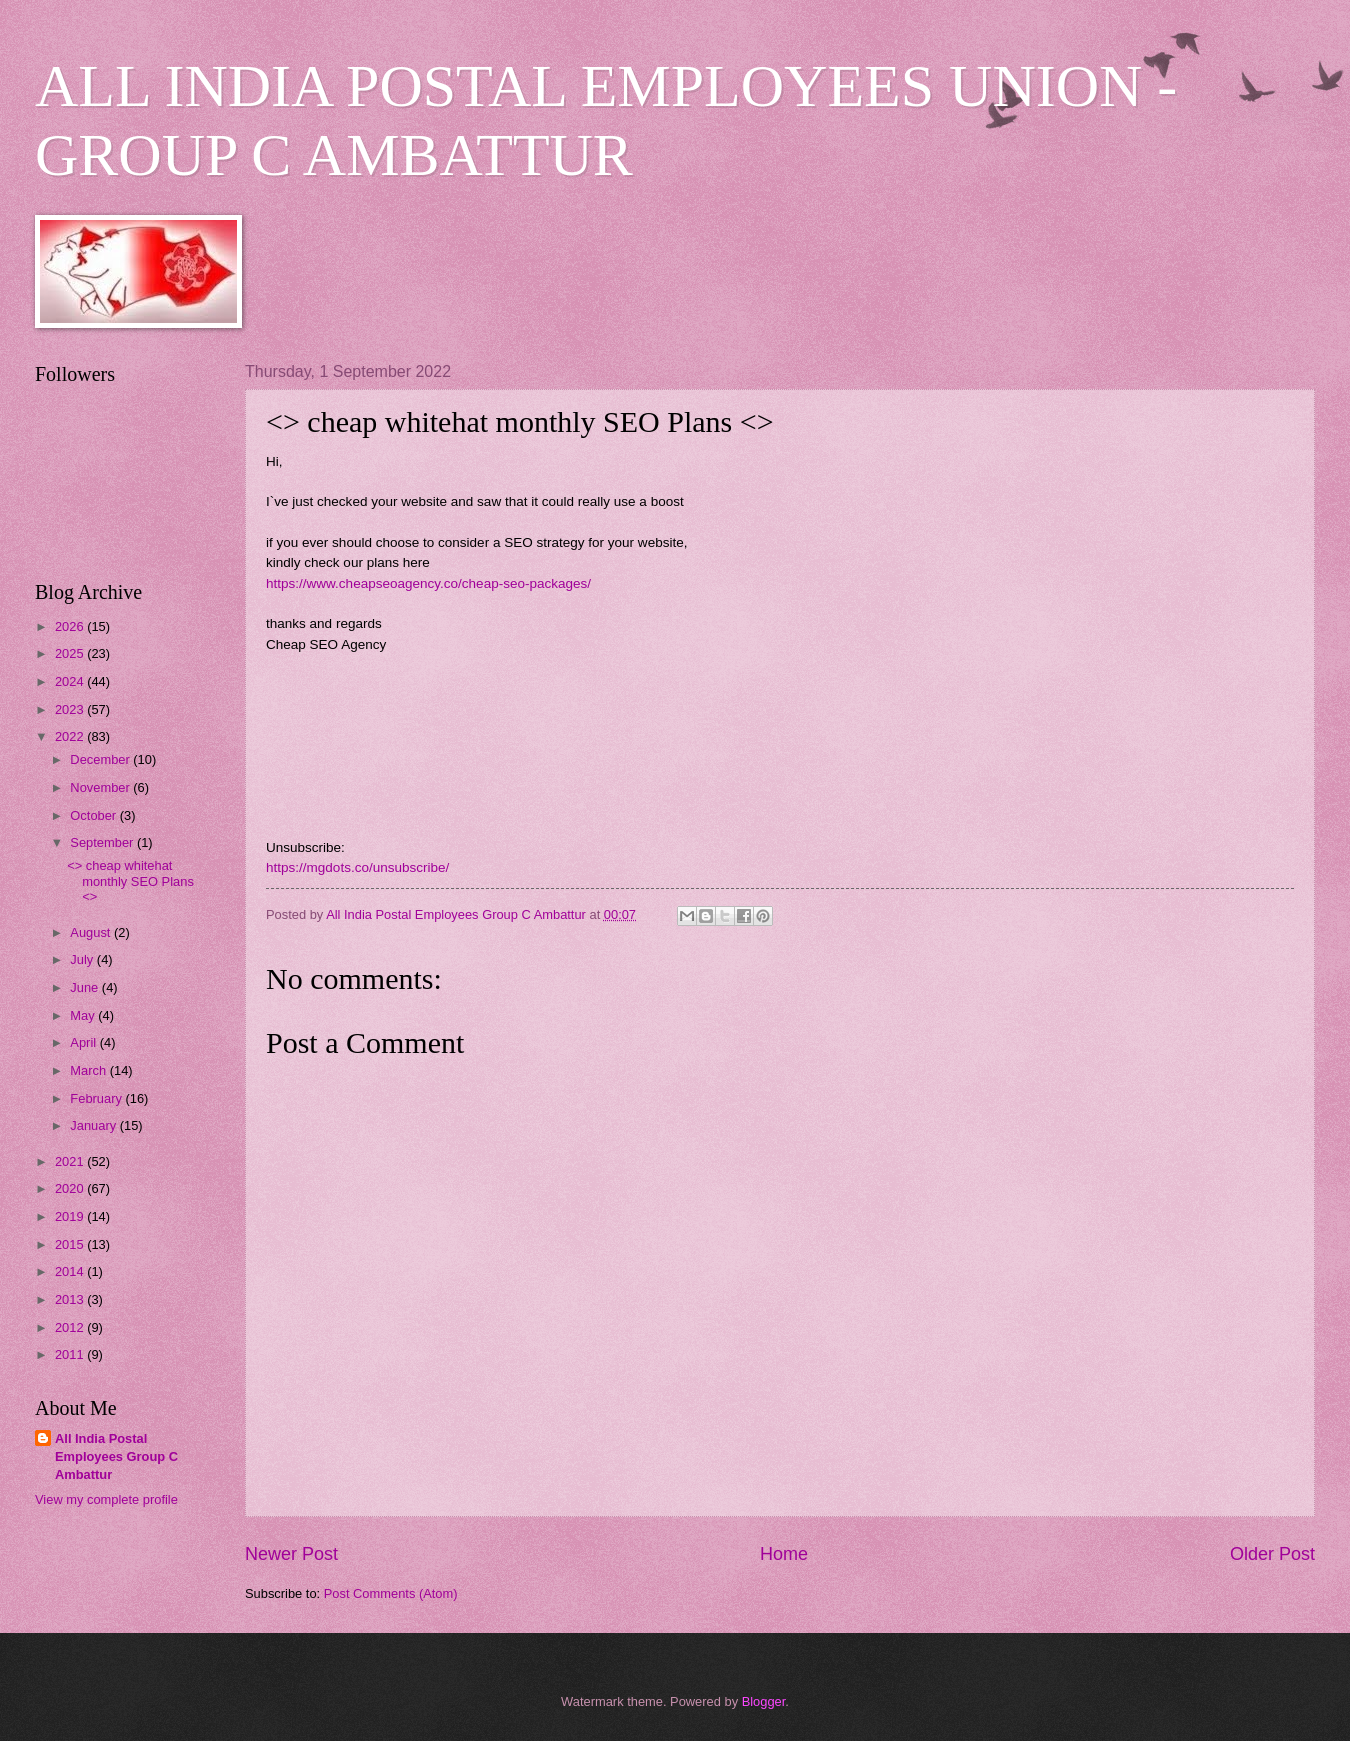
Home (784, 1554)
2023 (71, 709)
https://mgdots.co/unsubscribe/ (357, 867)
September (103, 842)
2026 (71, 626)
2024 (71, 681)
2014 (71, 1271)
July (83, 959)
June (86, 987)
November (101, 787)
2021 (71, 1161)
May (84, 1015)
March (89, 1070)
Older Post (1272, 1554)
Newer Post (291, 1554)
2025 (71, 653)
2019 (71, 1216)
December (101, 759)
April (84, 1042)
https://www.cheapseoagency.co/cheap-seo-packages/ (428, 583)
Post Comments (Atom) (391, 1593)
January (94, 1125)
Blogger (764, 1701)
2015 (71, 1244)
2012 (71, 1327)
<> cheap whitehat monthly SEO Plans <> (130, 881)
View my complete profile (106, 1499)
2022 (71, 736)
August (92, 932)
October (94, 815)
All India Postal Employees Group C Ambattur (116, 1456)
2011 (71, 1354)
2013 (71, 1299)
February (97, 1098)
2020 (71, 1188)
